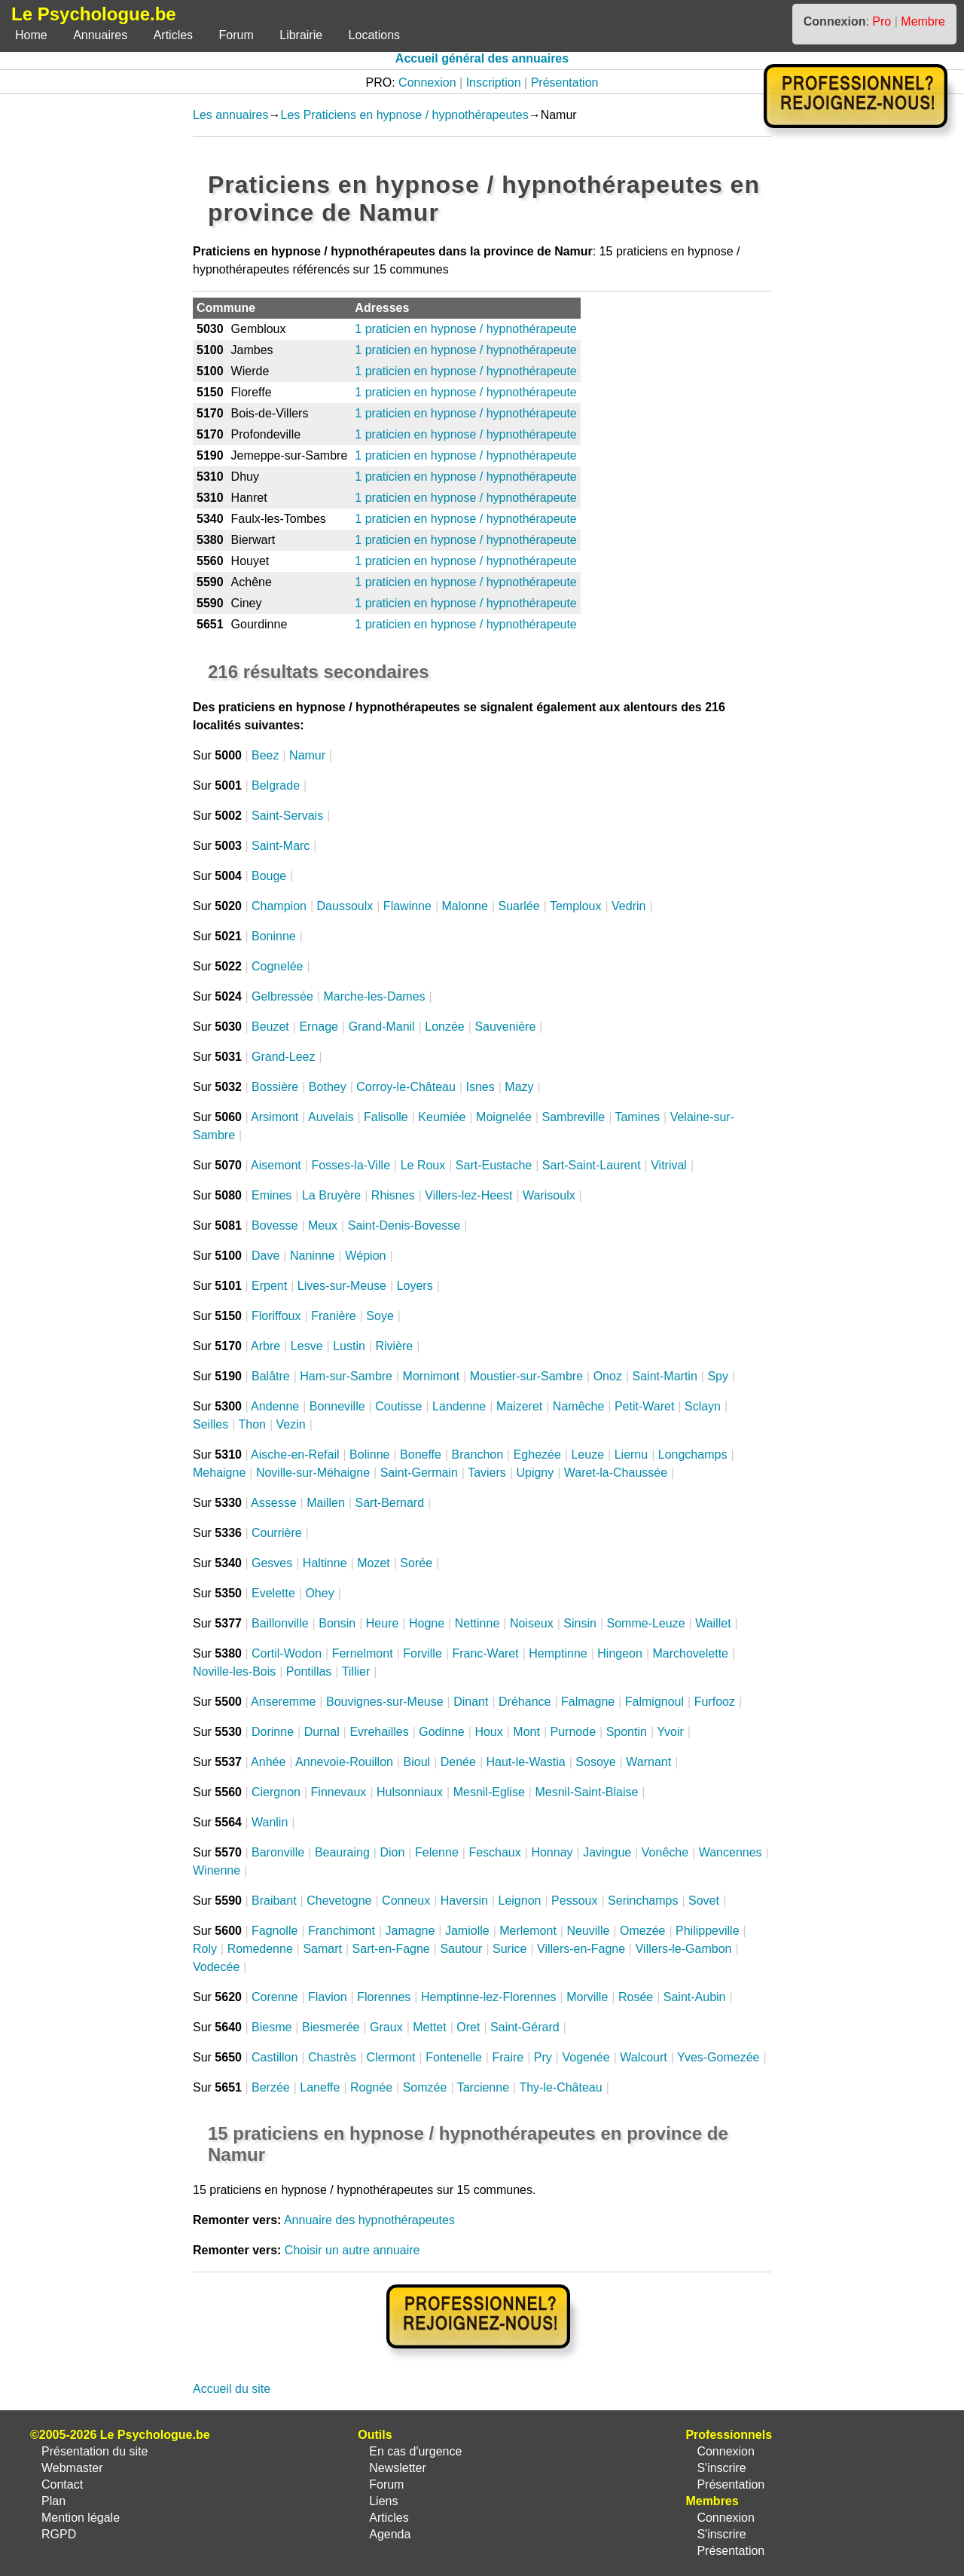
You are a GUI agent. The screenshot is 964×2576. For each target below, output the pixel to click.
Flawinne (407, 906)
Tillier (356, 1671)
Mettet (429, 2027)
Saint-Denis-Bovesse (404, 1225)
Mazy (519, 1086)
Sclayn (703, 1406)
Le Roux (423, 1165)
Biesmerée (330, 2027)
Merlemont (528, 1930)
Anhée (268, 1762)
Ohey (319, 1593)
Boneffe (420, 1454)
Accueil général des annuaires (482, 58)
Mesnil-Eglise (489, 1792)
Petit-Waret (644, 1406)
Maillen (326, 1502)
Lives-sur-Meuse (341, 1285)
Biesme (271, 2027)
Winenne (216, 1870)
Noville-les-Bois (234, 1671)
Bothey (327, 1086)
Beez (265, 755)
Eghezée (537, 1454)
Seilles (210, 1424)
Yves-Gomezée (718, 2057)
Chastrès (332, 2057)
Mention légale (80, 2517)
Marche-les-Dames (374, 996)
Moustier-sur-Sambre (526, 1376)
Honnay (551, 1852)
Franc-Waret (485, 1653)
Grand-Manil (382, 1026)
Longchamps (693, 1454)
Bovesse (274, 1225)
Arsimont (274, 1117)
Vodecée (216, 1966)
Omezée (642, 1930)
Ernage (318, 1026)
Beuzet (270, 1026)
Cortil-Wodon (287, 1653)
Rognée (371, 2087)
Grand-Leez (284, 1056)
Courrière (277, 1532)
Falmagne (588, 1701)
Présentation (565, 82)
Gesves (272, 1563)
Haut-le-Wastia (526, 1762)
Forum (236, 35)
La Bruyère (331, 1195)
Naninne (312, 1255)
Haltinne (325, 1563)
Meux (322, 1225)
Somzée (425, 2087)
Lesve (307, 1346)
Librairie (300, 35)
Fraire (507, 2057)
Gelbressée (282, 996)
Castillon (274, 2057)
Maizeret (519, 1406)
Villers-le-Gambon (684, 1948)
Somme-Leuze (646, 1623)
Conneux (406, 1900)
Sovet (703, 1900)
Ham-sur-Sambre (346, 1376)
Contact (62, 2484)
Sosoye (595, 1762)
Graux (386, 2027)
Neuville (587, 1930)
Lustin (349, 1346)
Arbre (265, 1346)
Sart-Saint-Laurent (591, 1165)
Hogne (426, 1623)
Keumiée (441, 1117)
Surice (509, 1948)
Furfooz (714, 1701)
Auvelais (330, 1117)
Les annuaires (231, 114)
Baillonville (280, 1623)
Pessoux (574, 1900)
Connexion (427, 82)
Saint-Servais (287, 815)
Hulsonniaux (410, 1792)
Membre (923, 21)
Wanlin (270, 1822)
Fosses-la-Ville (350, 1165)
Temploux (575, 906)
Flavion (327, 1997)
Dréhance (525, 1701)
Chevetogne (339, 1900)
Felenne (437, 1852)
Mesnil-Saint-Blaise (586, 1792)
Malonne (465, 906)
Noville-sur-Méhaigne (313, 1472)
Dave (265, 1255)
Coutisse (398, 1406)
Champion (279, 906)
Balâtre (271, 1376)
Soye (379, 1315)
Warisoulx (549, 1195)
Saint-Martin (665, 1376)
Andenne (275, 1406)
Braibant (274, 1900)
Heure (382, 1623)
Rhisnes (393, 1195)
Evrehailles (378, 1731)
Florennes (383, 1997)
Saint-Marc (281, 845)
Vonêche (665, 1852)
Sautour (461, 1948)
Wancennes (730, 1852)
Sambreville (574, 1117)
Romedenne (260, 1948)
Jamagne (410, 1930)
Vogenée (585, 2057)
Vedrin (628, 906)
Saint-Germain (419, 1472)
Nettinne (477, 1623)
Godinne (442, 1731)
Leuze (587, 1454)
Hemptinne (558, 1653)
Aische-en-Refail (295, 1454)
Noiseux (532, 1623)
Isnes (480, 1086)
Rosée (635, 1997)
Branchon (478, 1454)
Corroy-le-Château (406, 1086)
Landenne (459, 1406)
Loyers (415, 1285)
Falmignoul (654, 1701)
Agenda (389, 2534)
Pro (881, 21)
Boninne (274, 936)
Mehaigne (219, 1472)
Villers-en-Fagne (581, 1948)
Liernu (631, 1454)
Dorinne (273, 1731)
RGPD (58, 2534)
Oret (468, 2027)
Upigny (535, 1472)
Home (31, 35)
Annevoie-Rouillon (344, 1762)
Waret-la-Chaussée (615, 1472)
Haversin (464, 1900)
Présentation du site (94, 2451)
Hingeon (619, 1653)
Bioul (417, 1762)
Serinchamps (643, 1900)
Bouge (269, 875)
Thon (251, 1424)
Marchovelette (691, 1653)
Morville (587, 1997)
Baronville (278, 1852)
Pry (543, 2057)
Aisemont (276, 1165)
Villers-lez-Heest (468, 1195)
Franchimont (341, 1930)
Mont (526, 1731)
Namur (307, 755)
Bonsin (337, 1623)
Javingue (607, 1852)
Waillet (713, 1623)
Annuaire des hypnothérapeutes (369, 2220)
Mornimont (431, 1376)
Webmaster (72, 2467)
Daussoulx (345, 906)
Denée (458, 1762)
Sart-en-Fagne (391, 1948)
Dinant (470, 1701)
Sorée (416, 1563)
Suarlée (518, 906)
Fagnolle (274, 1930)
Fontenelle (454, 2057)
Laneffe (320, 2087)
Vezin (291, 1424)
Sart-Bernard (389, 1502)
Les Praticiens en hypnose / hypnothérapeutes (405, 114)
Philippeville (708, 1930)
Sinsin (579, 1623)
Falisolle (386, 1117)
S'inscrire (721, 2467)
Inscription (493, 82)
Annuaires (100, 35)
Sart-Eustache (494, 1165)
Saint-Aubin (695, 1997)
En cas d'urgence (415, 2451)
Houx (488, 1731)
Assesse (273, 1502)
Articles (173, 35)
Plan (53, 2501)
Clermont (391, 2057)
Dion (392, 1852)
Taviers (487, 1472)
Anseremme (283, 1701)
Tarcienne (483, 2087)
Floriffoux (276, 1315)
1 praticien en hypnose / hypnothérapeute (465, 328)
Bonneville (337, 1406)
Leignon (520, 1900)
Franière (333, 1315)
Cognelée (278, 966)
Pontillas (308, 1671)
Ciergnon (276, 1792)
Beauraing (342, 1852)
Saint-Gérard (525, 2027)
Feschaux (494, 1852)
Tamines (637, 1117)
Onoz (607, 1376)
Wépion (365, 1255)
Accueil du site (231, 2388)
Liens (383, 2501)
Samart (322, 1948)
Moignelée (504, 1117)
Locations (375, 35)
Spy (717, 1376)
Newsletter (397, 2467)
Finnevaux (339, 1792)
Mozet (373, 1563)
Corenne (274, 1997)
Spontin (626, 1731)
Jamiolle (467, 1930)
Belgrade (276, 785)
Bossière (275, 1086)
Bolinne (369, 1454)
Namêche (578, 1406)
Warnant (648, 1762)
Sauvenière (504, 1026)
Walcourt (643, 2057)
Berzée (271, 2087)
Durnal (322, 1731)
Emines (271, 1195)
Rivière (394, 1346)
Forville (422, 1653)
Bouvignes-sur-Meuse (385, 1701)
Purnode (573, 1731)
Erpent (269, 1285)
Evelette (273, 1593)
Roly (205, 1948)
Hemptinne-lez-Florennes (489, 1997)
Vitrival (669, 1165)
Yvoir (670, 1731)
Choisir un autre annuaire (352, 2250)
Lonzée (445, 1026)
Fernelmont (362, 1653)
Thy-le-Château (560, 2087)
